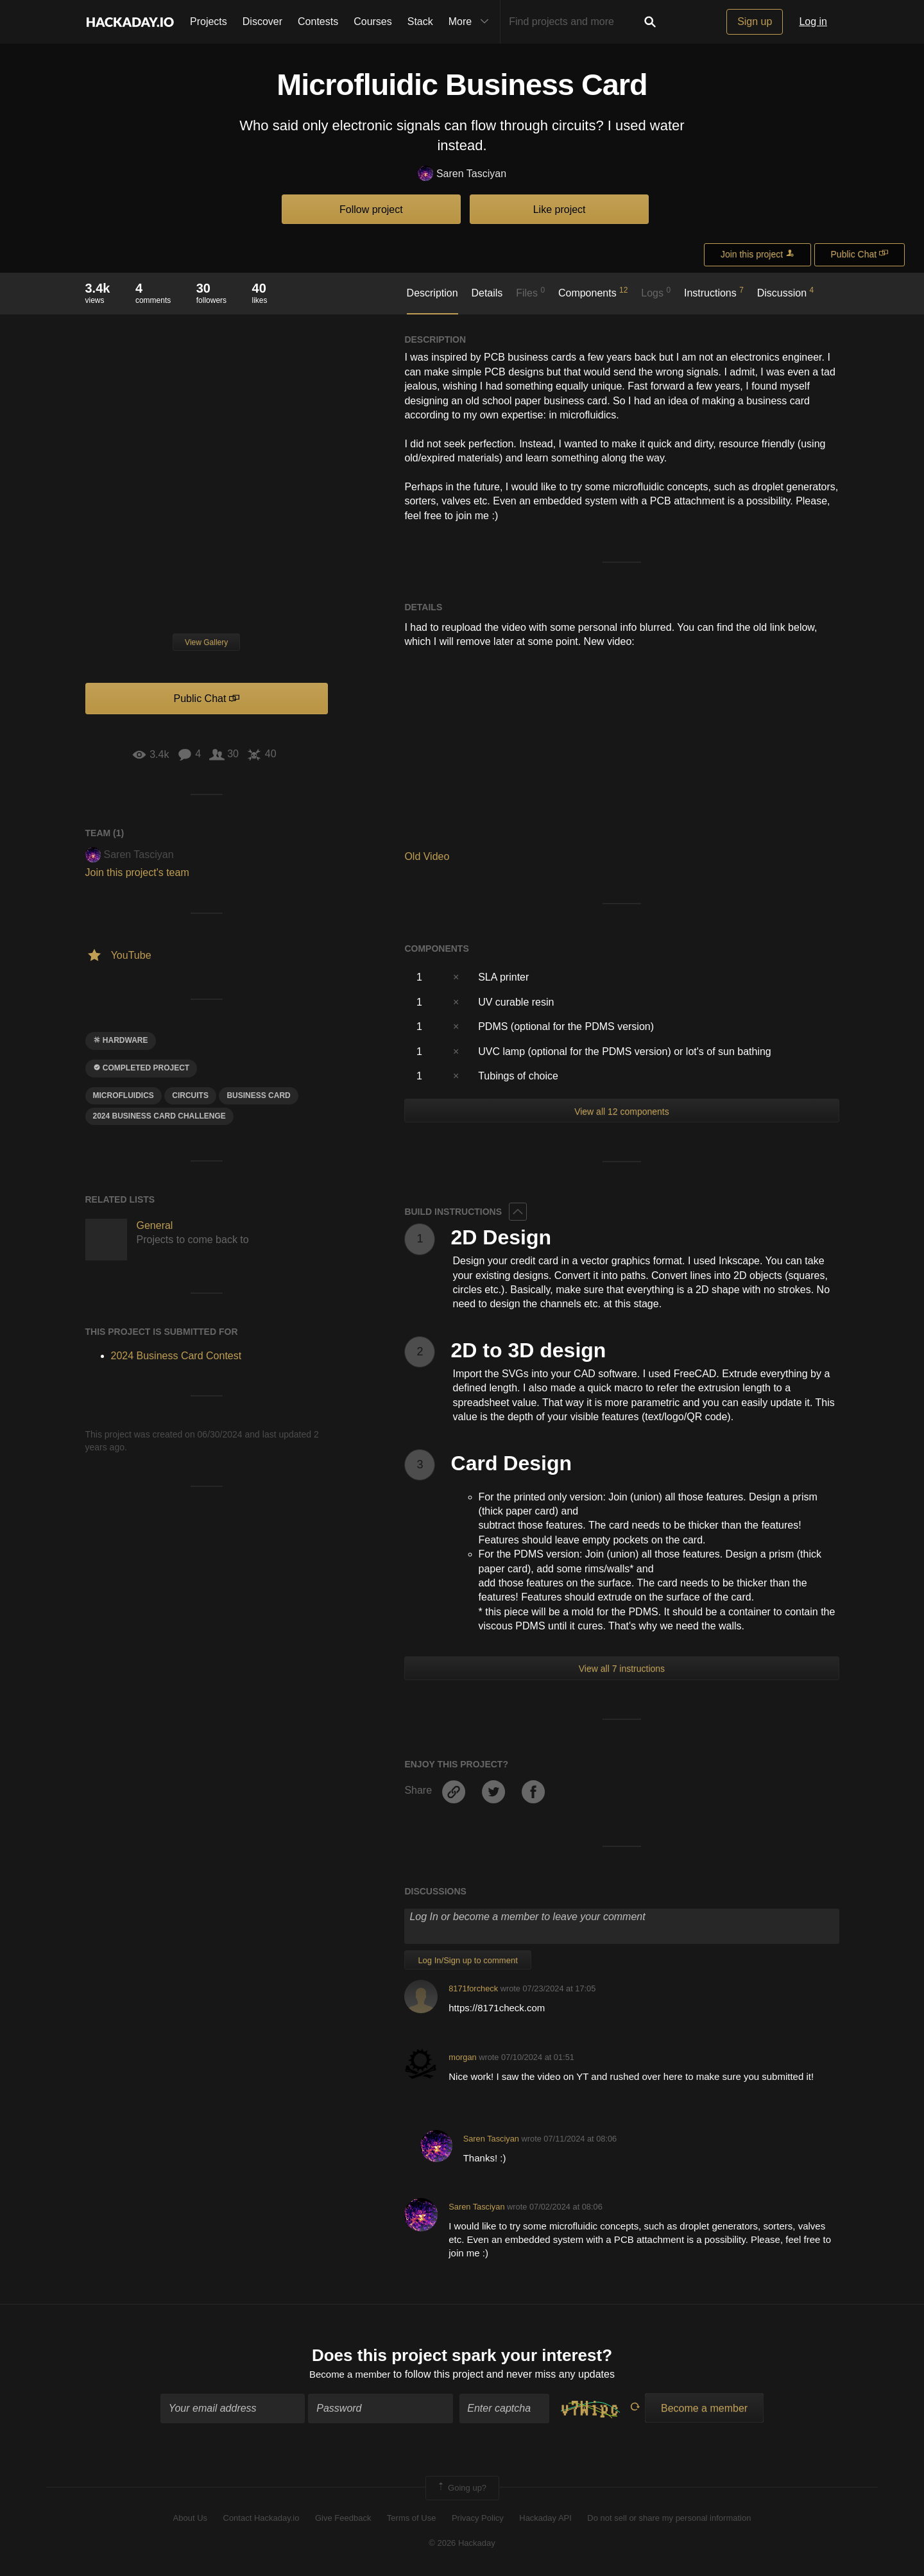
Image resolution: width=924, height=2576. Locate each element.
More (472, 22)
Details (486, 293)
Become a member (350, 2375)
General (155, 1225)
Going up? (461, 2489)
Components (593, 292)
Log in (813, 21)
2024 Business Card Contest (176, 1355)
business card (258, 1095)
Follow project (371, 209)
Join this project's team (137, 872)
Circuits (190, 1095)
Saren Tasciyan (462, 174)
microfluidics (123, 1095)
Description (432, 293)
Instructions (714, 292)
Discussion (785, 292)
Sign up (754, 21)
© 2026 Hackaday (462, 2544)
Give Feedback (343, 2520)
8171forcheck (473, 1988)
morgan (462, 2057)
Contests (318, 21)
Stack (420, 21)
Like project (559, 209)
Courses (373, 21)
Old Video (426, 856)
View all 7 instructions (622, 1668)
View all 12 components (621, 1111)
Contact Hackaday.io (261, 2520)
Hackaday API (545, 2520)
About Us (190, 2520)
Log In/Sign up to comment (467, 1960)
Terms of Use (411, 2520)
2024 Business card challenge (159, 1116)
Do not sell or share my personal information (669, 2520)
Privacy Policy (478, 2520)
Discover (262, 21)
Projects (208, 21)
